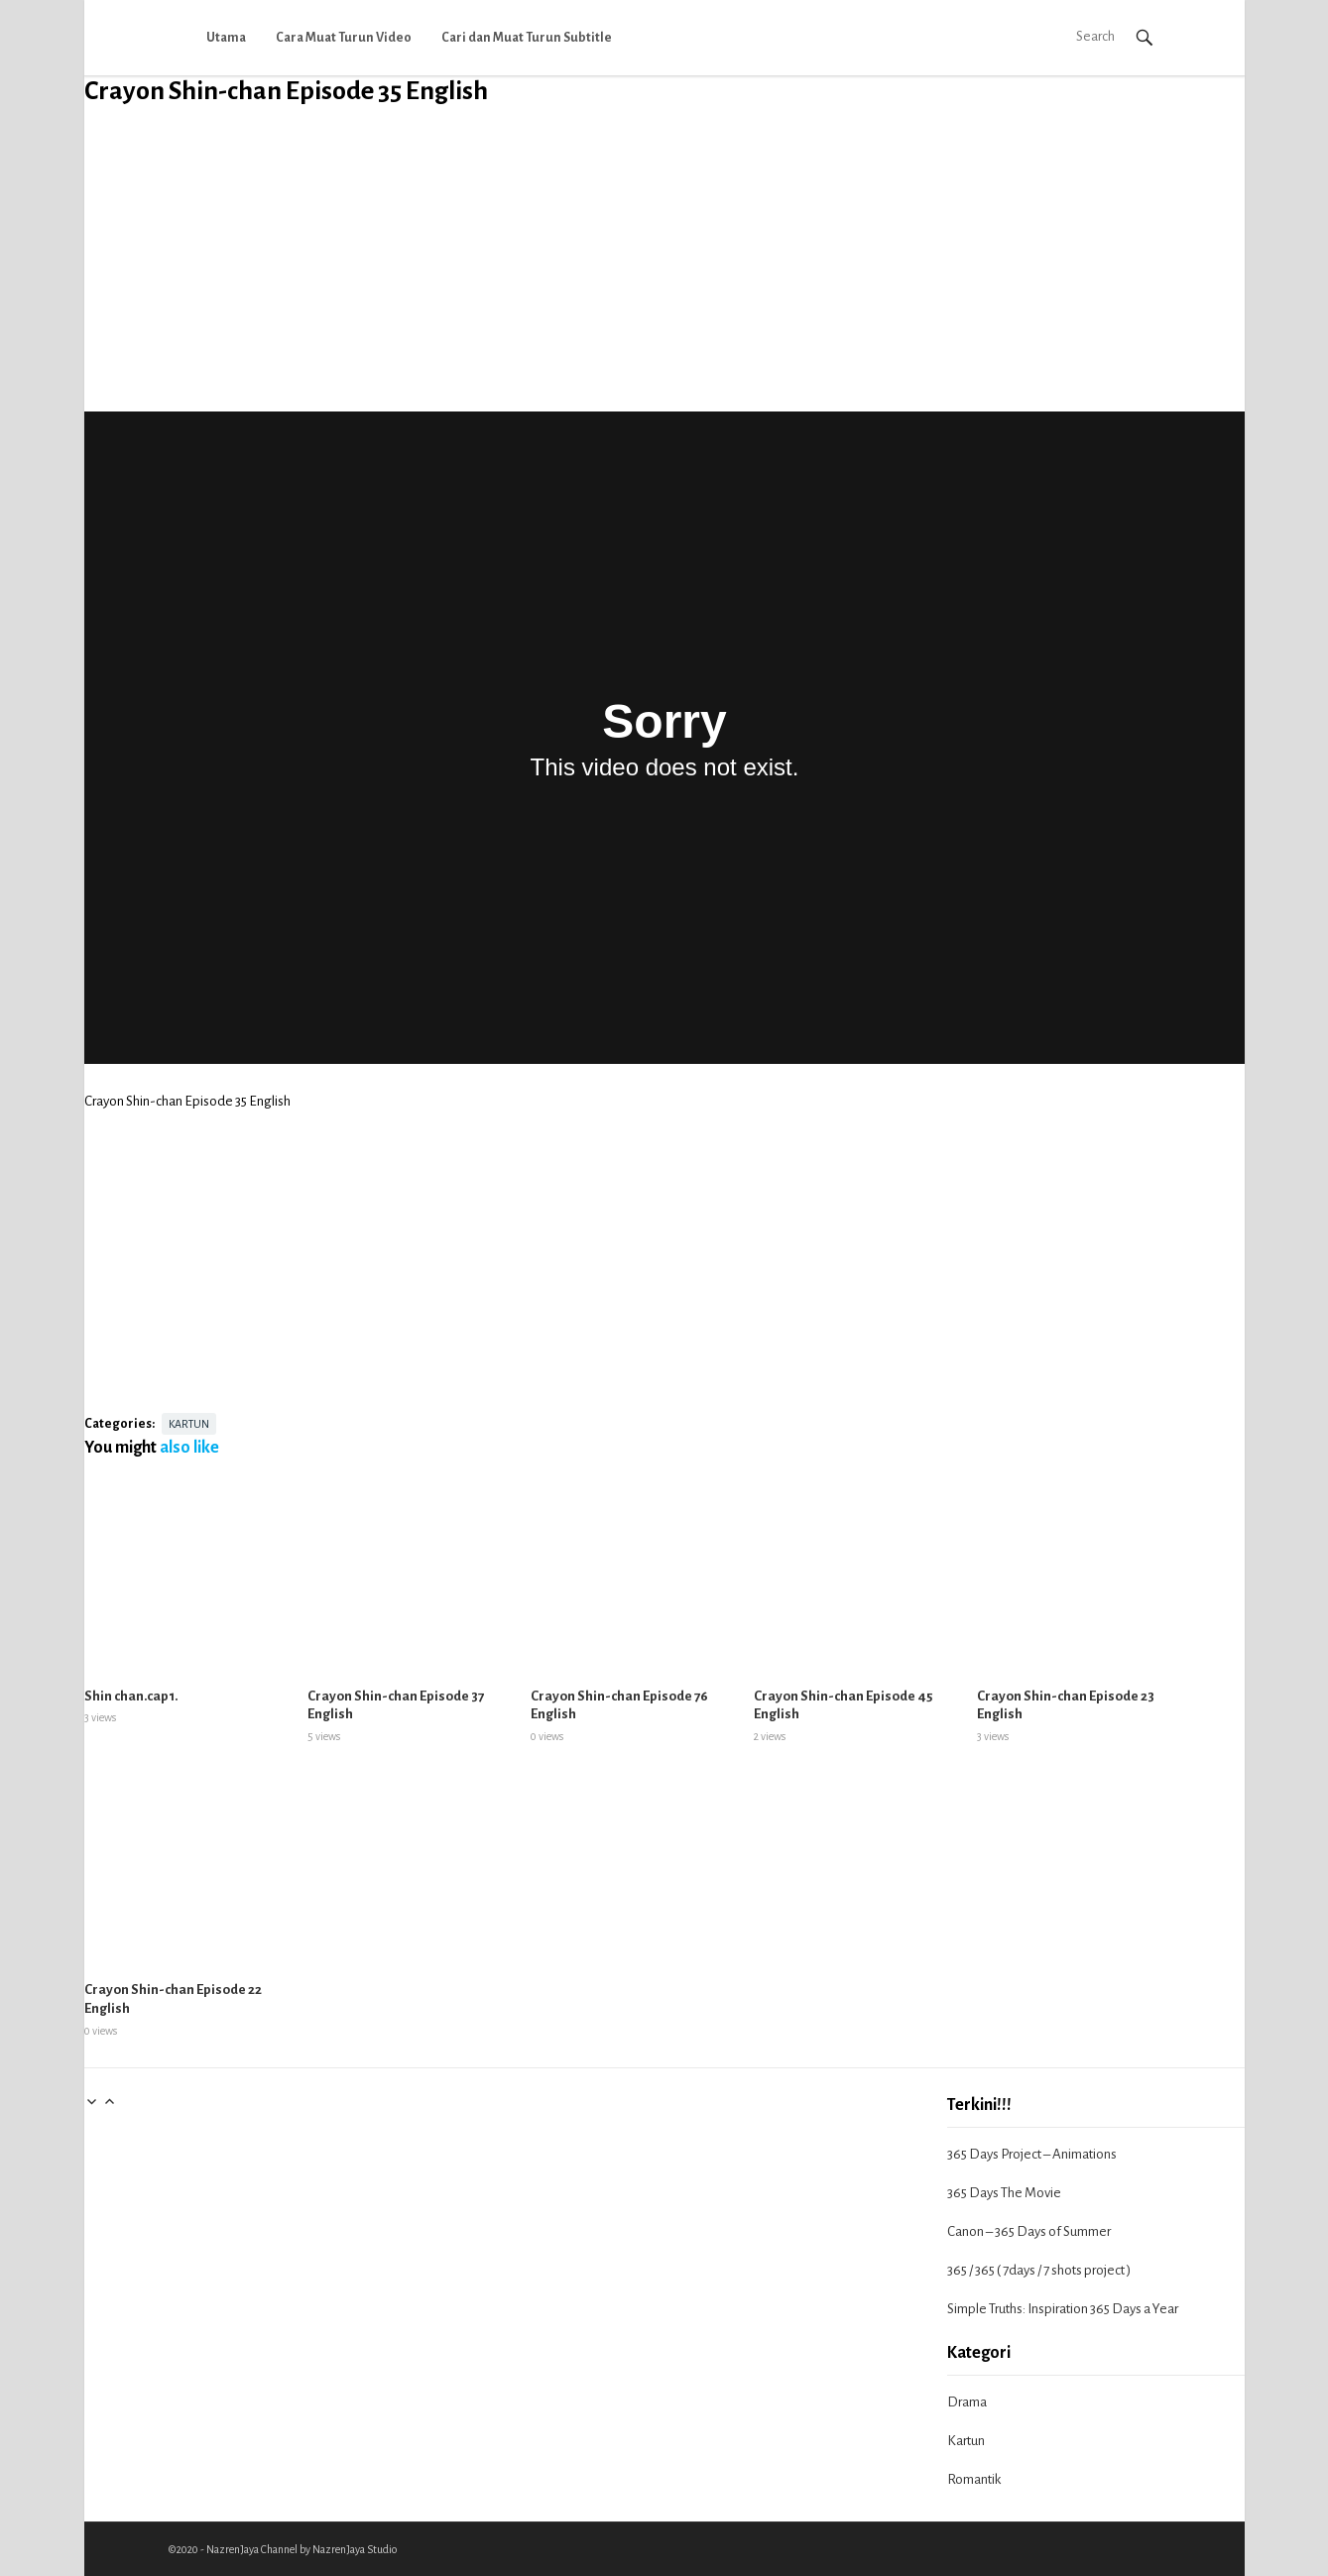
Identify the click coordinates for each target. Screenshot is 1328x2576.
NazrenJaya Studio (354, 2549)
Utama (226, 38)
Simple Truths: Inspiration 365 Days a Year (1062, 2308)
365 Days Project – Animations (1032, 2154)
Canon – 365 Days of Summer (1029, 2231)
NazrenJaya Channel (252, 2549)
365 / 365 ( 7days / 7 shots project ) (1039, 2270)
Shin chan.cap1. (131, 1696)
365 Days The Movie (1004, 2192)
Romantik (974, 2479)
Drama (967, 2402)
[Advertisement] (664, 272)
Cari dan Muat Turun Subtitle (526, 38)
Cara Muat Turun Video (344, 38)
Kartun (189, 1424)
